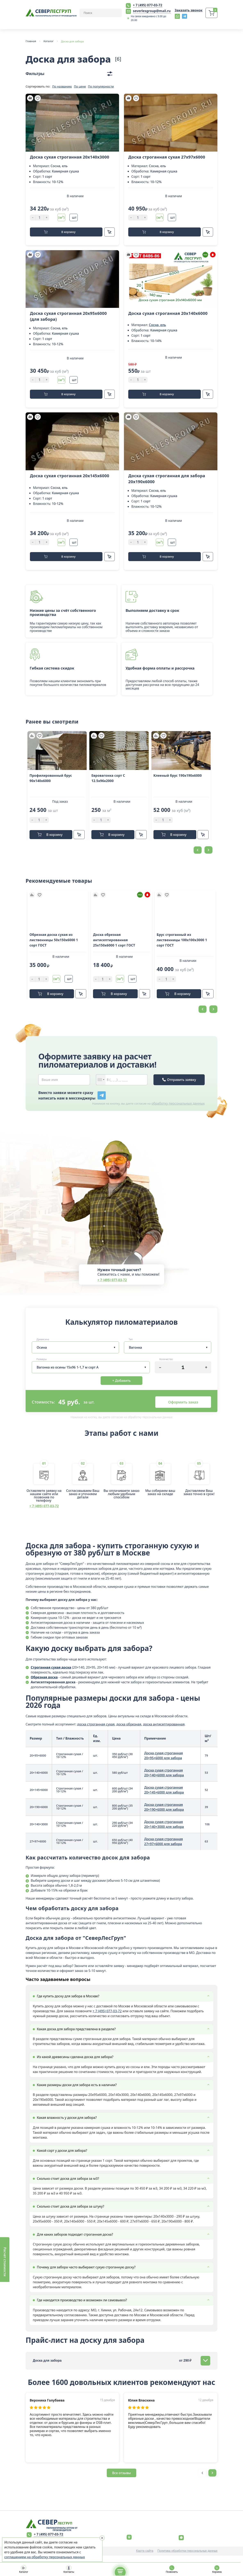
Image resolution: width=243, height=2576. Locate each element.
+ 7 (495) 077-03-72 (147, 5)
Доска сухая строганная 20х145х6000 (69, 475)
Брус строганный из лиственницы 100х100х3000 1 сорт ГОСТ (182, 939)
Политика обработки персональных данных (187, 2550)
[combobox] (101, 1080)
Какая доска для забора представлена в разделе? (76, 2029)
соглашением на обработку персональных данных (44, 2557)
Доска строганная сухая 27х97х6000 (166, 157)
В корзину (68, 232)
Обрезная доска (44, 1677)
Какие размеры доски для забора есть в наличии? (77, 2085)
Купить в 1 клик (109, 231)
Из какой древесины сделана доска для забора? (75, 2057)
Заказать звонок (188, 10)
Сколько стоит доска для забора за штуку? (70, 2206)
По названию (62, 86)
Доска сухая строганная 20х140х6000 (168, 313)
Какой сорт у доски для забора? (62, 2150)
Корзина (217, 2569)
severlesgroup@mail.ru (152, 11)
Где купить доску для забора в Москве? (68, 1996)
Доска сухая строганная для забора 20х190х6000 (166, 478)
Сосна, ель (157, 325)
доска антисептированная (164, 1724)
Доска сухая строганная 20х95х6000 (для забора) (68, 316)
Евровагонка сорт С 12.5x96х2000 (108, 778)
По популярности (101, 86)
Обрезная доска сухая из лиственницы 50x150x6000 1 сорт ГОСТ (54, 939)
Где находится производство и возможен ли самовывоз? (82, 2300)
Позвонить (172, 2569)
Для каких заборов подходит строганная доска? (75, 2234)
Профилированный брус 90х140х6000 (51, 778)
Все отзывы (121, 2473)
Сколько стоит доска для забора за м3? (68, 2178)
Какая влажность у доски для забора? (67, 2117)
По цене (80, 86)
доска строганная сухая (96, 1724)
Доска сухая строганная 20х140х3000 (69, 157)
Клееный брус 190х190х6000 (177, 775)
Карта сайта (144, 2550)
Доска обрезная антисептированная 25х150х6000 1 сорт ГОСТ (114, 939)
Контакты (69, 2569)
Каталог (23, 2569)
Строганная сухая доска (51, 1667)
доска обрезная (128, 1724)
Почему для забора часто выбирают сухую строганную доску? (86, 2267)
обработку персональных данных (178, 1103)
